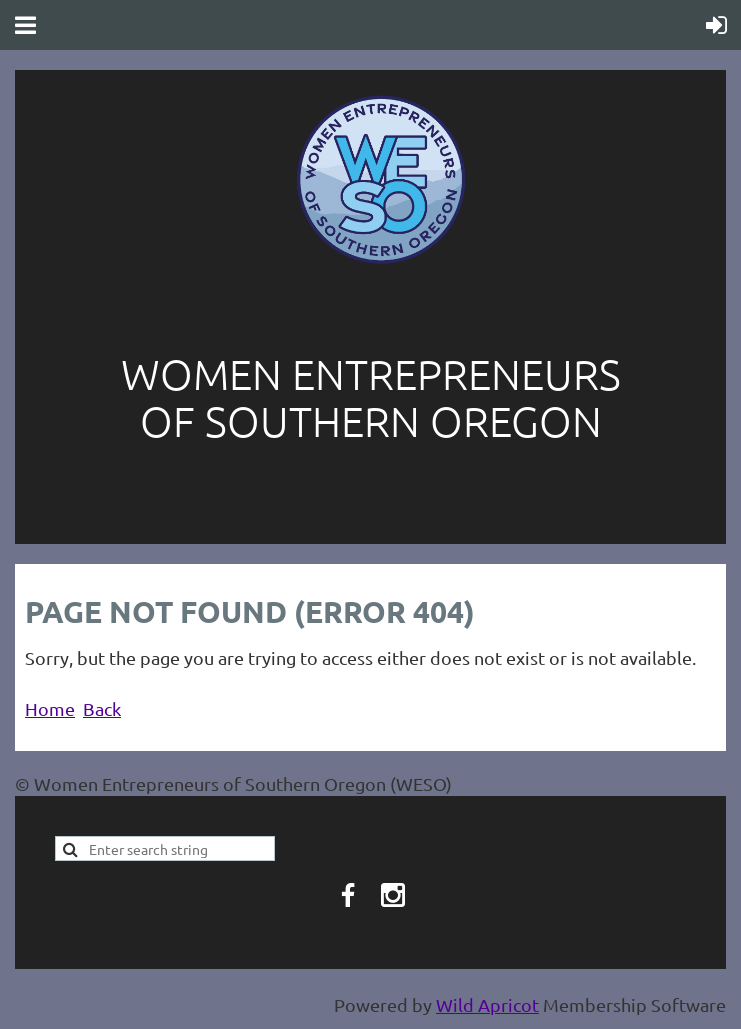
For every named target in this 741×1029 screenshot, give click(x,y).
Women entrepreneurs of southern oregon (371, 397)
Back (102, 708)
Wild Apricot (487, 1004)
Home (50, 708)
